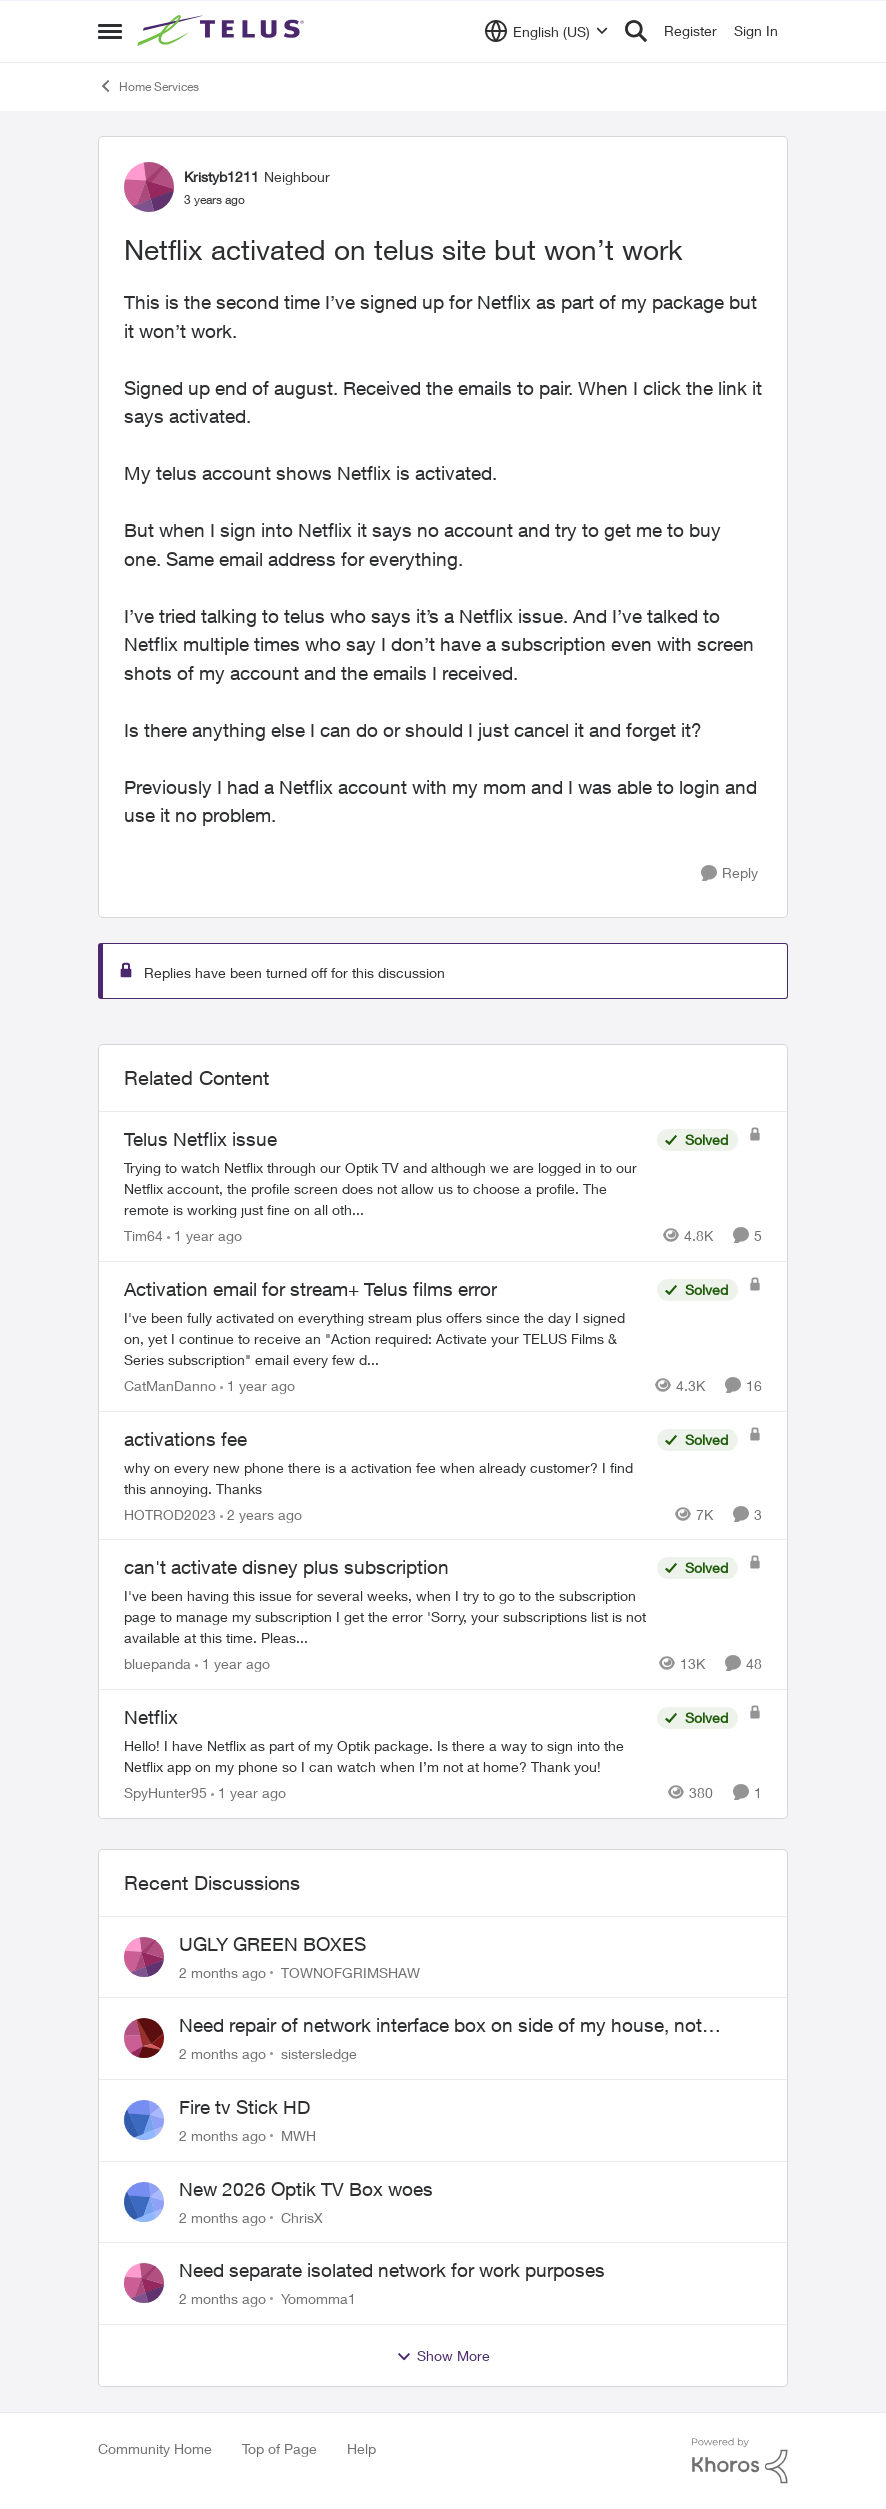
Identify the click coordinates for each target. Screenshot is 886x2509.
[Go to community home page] (223, 31)
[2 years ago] (261, 1513)
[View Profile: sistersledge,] (144, 2038)
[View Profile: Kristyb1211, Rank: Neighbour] (149, 187)
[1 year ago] (204, 1235)
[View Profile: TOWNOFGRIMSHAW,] (144, 1957)
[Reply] (729, 873)
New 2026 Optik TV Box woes (306, 2189)
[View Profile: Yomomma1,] (144, 2283)
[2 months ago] (222, 1971)
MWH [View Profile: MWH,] (298, 2135)
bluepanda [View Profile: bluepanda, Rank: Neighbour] (157, 1663)
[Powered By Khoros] (740, 2461)
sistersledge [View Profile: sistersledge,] (319, 2053)
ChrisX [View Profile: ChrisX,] (302, 2216)
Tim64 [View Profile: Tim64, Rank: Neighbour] (143, 1235)
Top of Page (279, 2448)
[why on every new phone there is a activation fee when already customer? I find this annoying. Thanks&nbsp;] (385, 1477)
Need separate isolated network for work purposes (392, 2270)
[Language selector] (546, 31)
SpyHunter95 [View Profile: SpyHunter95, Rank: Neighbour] (165, 1792)
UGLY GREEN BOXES (272, 1944)
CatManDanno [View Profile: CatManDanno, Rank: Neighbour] (170, 1385)
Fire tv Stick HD (244, 2107)
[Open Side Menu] (110, 31)
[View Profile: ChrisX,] (144, 2202)
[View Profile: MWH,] (144, 2120)
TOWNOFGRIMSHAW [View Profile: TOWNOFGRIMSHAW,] (350, 1971)
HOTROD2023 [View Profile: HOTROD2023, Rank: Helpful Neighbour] (170, 1513)
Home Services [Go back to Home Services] (148, 86)
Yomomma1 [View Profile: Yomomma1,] (318, 2298)
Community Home (155, 2448)
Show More (443, 2356)
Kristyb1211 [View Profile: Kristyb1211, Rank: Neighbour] (221, 176)
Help (361, 2448)
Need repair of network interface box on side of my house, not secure (440, 2026)
